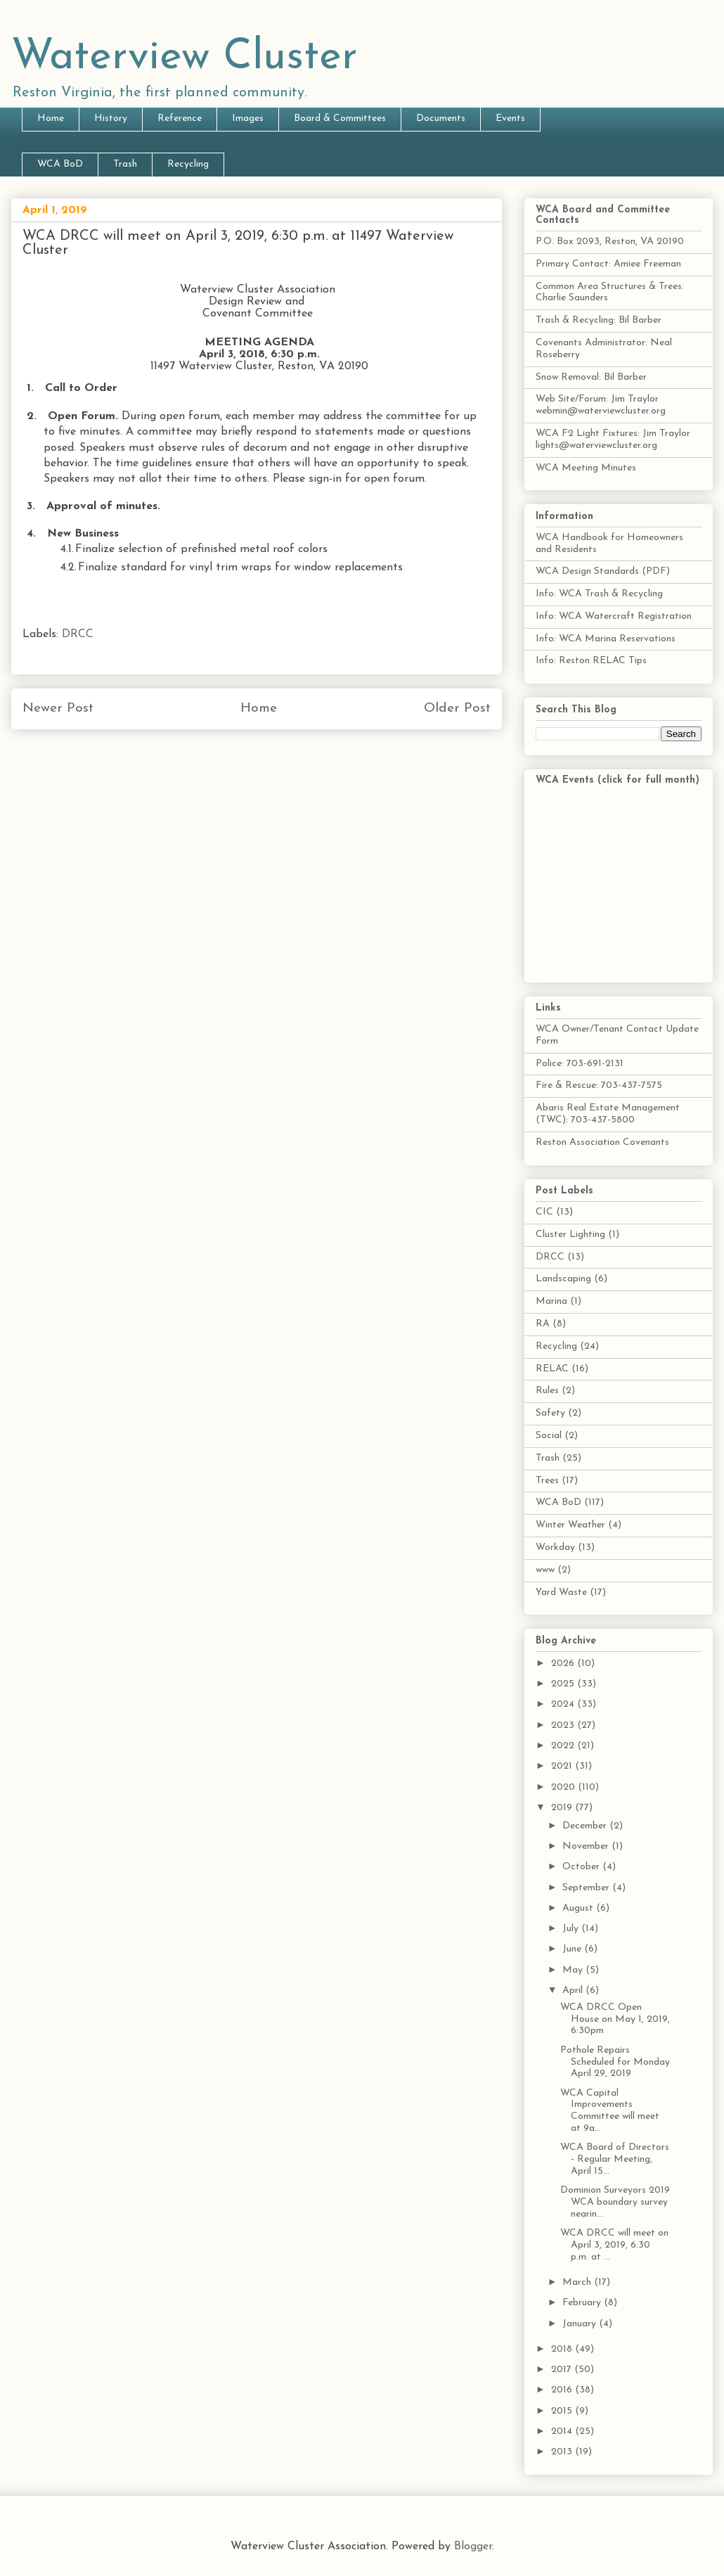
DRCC (77, 634)
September (587, 1888)
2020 (564, 1787)
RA (543, 1324)
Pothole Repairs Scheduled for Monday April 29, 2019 (615, 2062)
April (574, 1990)
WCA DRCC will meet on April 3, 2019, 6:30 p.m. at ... (614, 2245)
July (571, 1928)
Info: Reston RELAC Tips (591, 660)
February (583, 2303)
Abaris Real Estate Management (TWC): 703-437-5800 (608, 1114)
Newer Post (57, 708)
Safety (550, 1413)
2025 (564, 1684)
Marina (551, 1301)
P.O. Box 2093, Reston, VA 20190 (610, 241)
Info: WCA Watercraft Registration (614, 616)
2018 (563, 2349)
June (573, 1949)
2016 (563, 2390)
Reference (179, 118)
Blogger (473, 2546)
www (545, 1570)
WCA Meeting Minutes (586, 468)
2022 (564, 1746)
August (579, 1908)
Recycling (188, 164)
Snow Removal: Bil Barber (591, 377)
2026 (564, 1663)
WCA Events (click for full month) (617, 780)
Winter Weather (570, 1525)
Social (549, 1435)
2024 (564, 1704)
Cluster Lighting (570, 1234)
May (574, 1970)
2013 (563, 2452)
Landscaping (563, 1279)
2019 (563, 1807)
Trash (125, 164)
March (578, 2282)
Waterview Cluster (184, 58)
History (110, 118)
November (587, 1846)
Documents (440, 118)
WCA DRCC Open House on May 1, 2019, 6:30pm (615, 2019)
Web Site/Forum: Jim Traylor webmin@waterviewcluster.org (601, 405)
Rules (547, 1390)
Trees (547, 1480)
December (585, 1826)
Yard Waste (561, 1592)
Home (50, 118)
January (580, 2324)
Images (248, 118)
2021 (563, 1766)
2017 (562, 2369)
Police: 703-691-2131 (579, 1063)
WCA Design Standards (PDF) (603, 571)
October (582, 1866)
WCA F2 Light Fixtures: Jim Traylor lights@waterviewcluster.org (613, 439)
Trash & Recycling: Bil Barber (598, 320)
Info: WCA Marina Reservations (605, 639)
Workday (555, 1547)
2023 (564, 1725)
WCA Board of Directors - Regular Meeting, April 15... (614, 2159)
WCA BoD (60, 164)
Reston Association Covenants (602, 1142)
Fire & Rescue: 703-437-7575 (599, 1085)
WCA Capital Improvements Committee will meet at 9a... (609, 2111)
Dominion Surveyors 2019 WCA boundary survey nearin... (615, 2202)
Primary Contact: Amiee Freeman (608, 264)
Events (510, 118)
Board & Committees (340, 118)
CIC (544, 1212)
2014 (563, 2431)
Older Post (457, 708)
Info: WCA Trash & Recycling (599, 594)
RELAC (552, 1369)
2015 (563, 2411)
